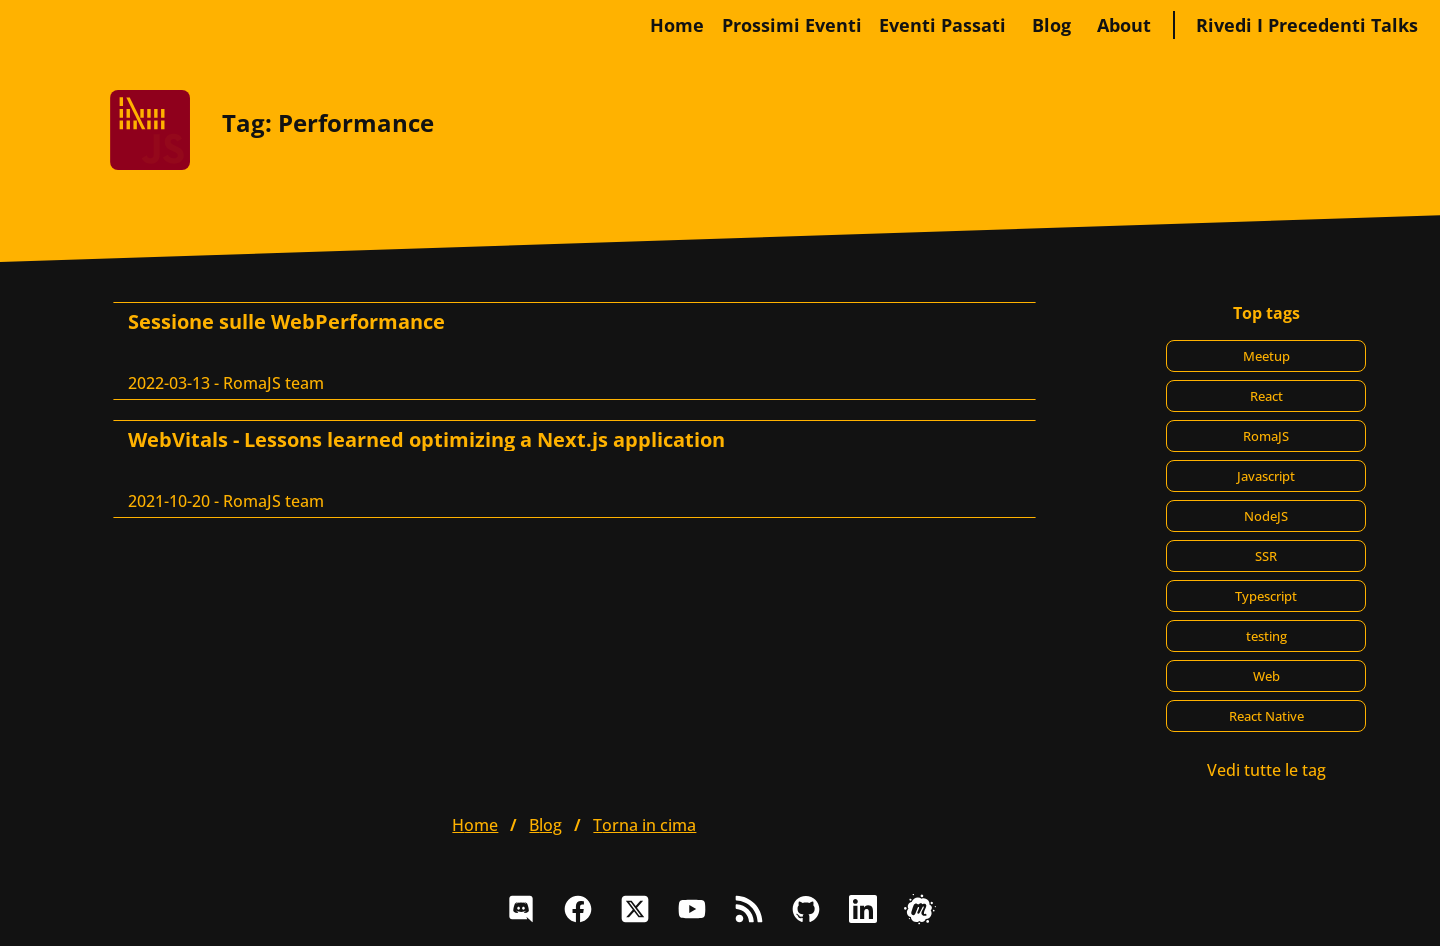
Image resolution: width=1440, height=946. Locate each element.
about (1124, 25)
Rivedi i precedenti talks (1307, 25)
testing (1266, 636)
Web (1266, 676)
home (677, 25)
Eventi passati (942, 25)
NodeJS (1266, 516)
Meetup (1266, 356)
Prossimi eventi (792, 25)
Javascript (1266, 476)
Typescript (1266, 596)
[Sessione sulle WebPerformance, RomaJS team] (574, 351)
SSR (1266, 556)
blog (1051, 25)
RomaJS (1266, 436)
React (1266, 396)
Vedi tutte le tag (1266, 770)
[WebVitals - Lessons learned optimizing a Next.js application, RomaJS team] (574, 469)
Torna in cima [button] (644, 825)
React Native (1266, 716)
